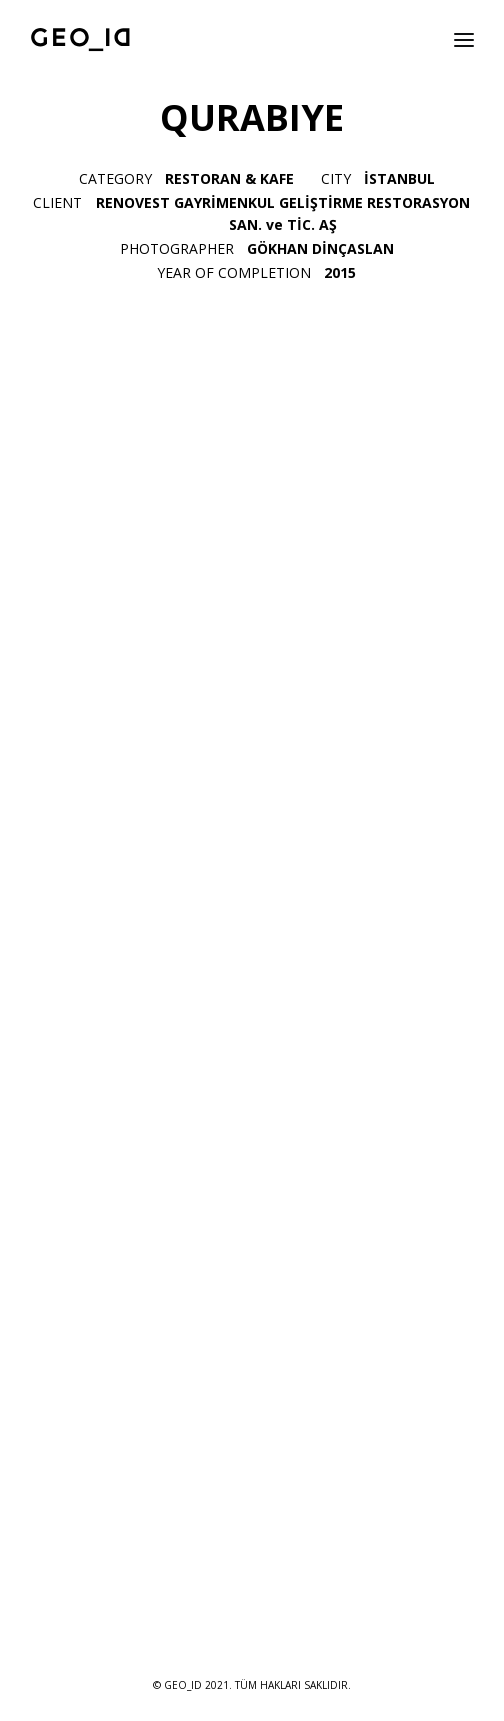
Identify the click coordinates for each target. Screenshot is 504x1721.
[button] (464, 39)
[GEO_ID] (81, 39)
